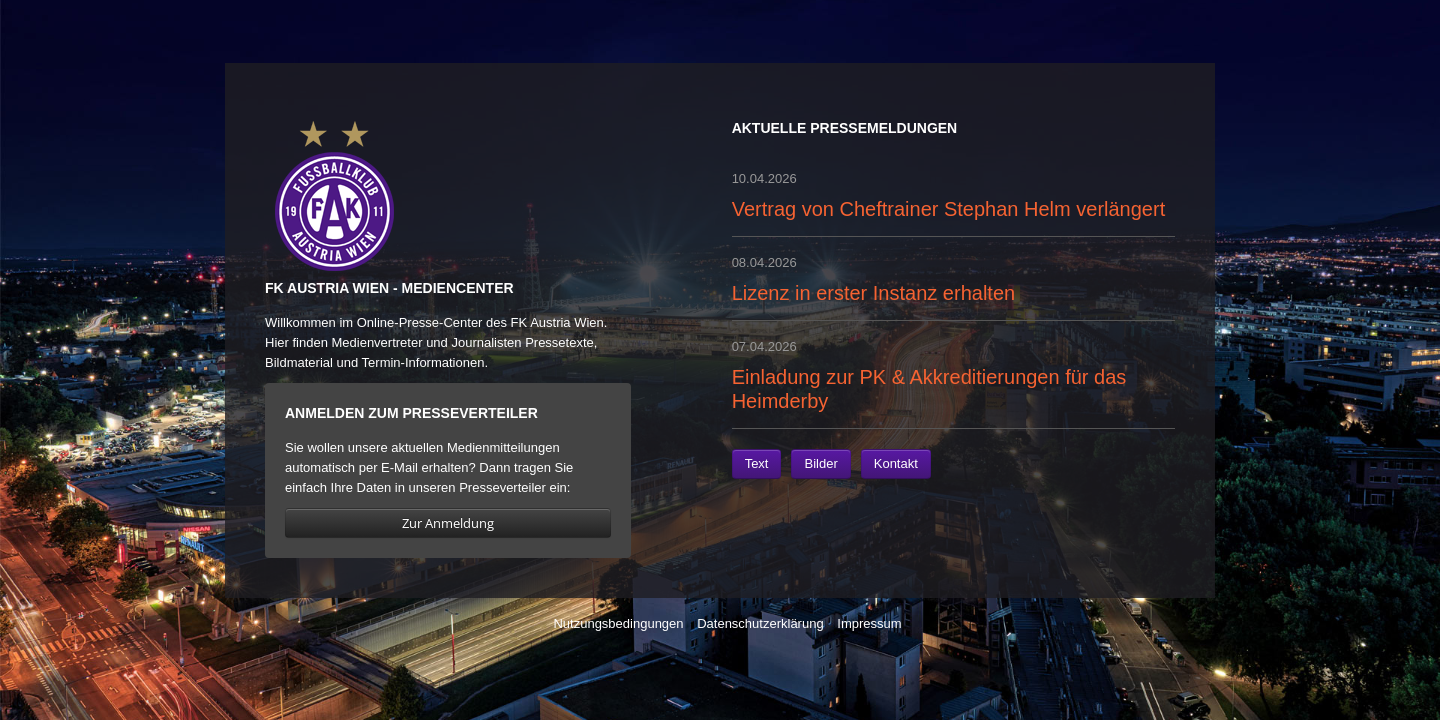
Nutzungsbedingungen (618, 623)
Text (757, 463)
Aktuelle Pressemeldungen (845, 128)
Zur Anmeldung (448, 523)
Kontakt (896, 463)
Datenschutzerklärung (760, 623)
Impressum (869, 623)
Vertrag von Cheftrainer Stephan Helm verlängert (949, 209)
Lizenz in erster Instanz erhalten (874, 293)
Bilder (820, 463)
